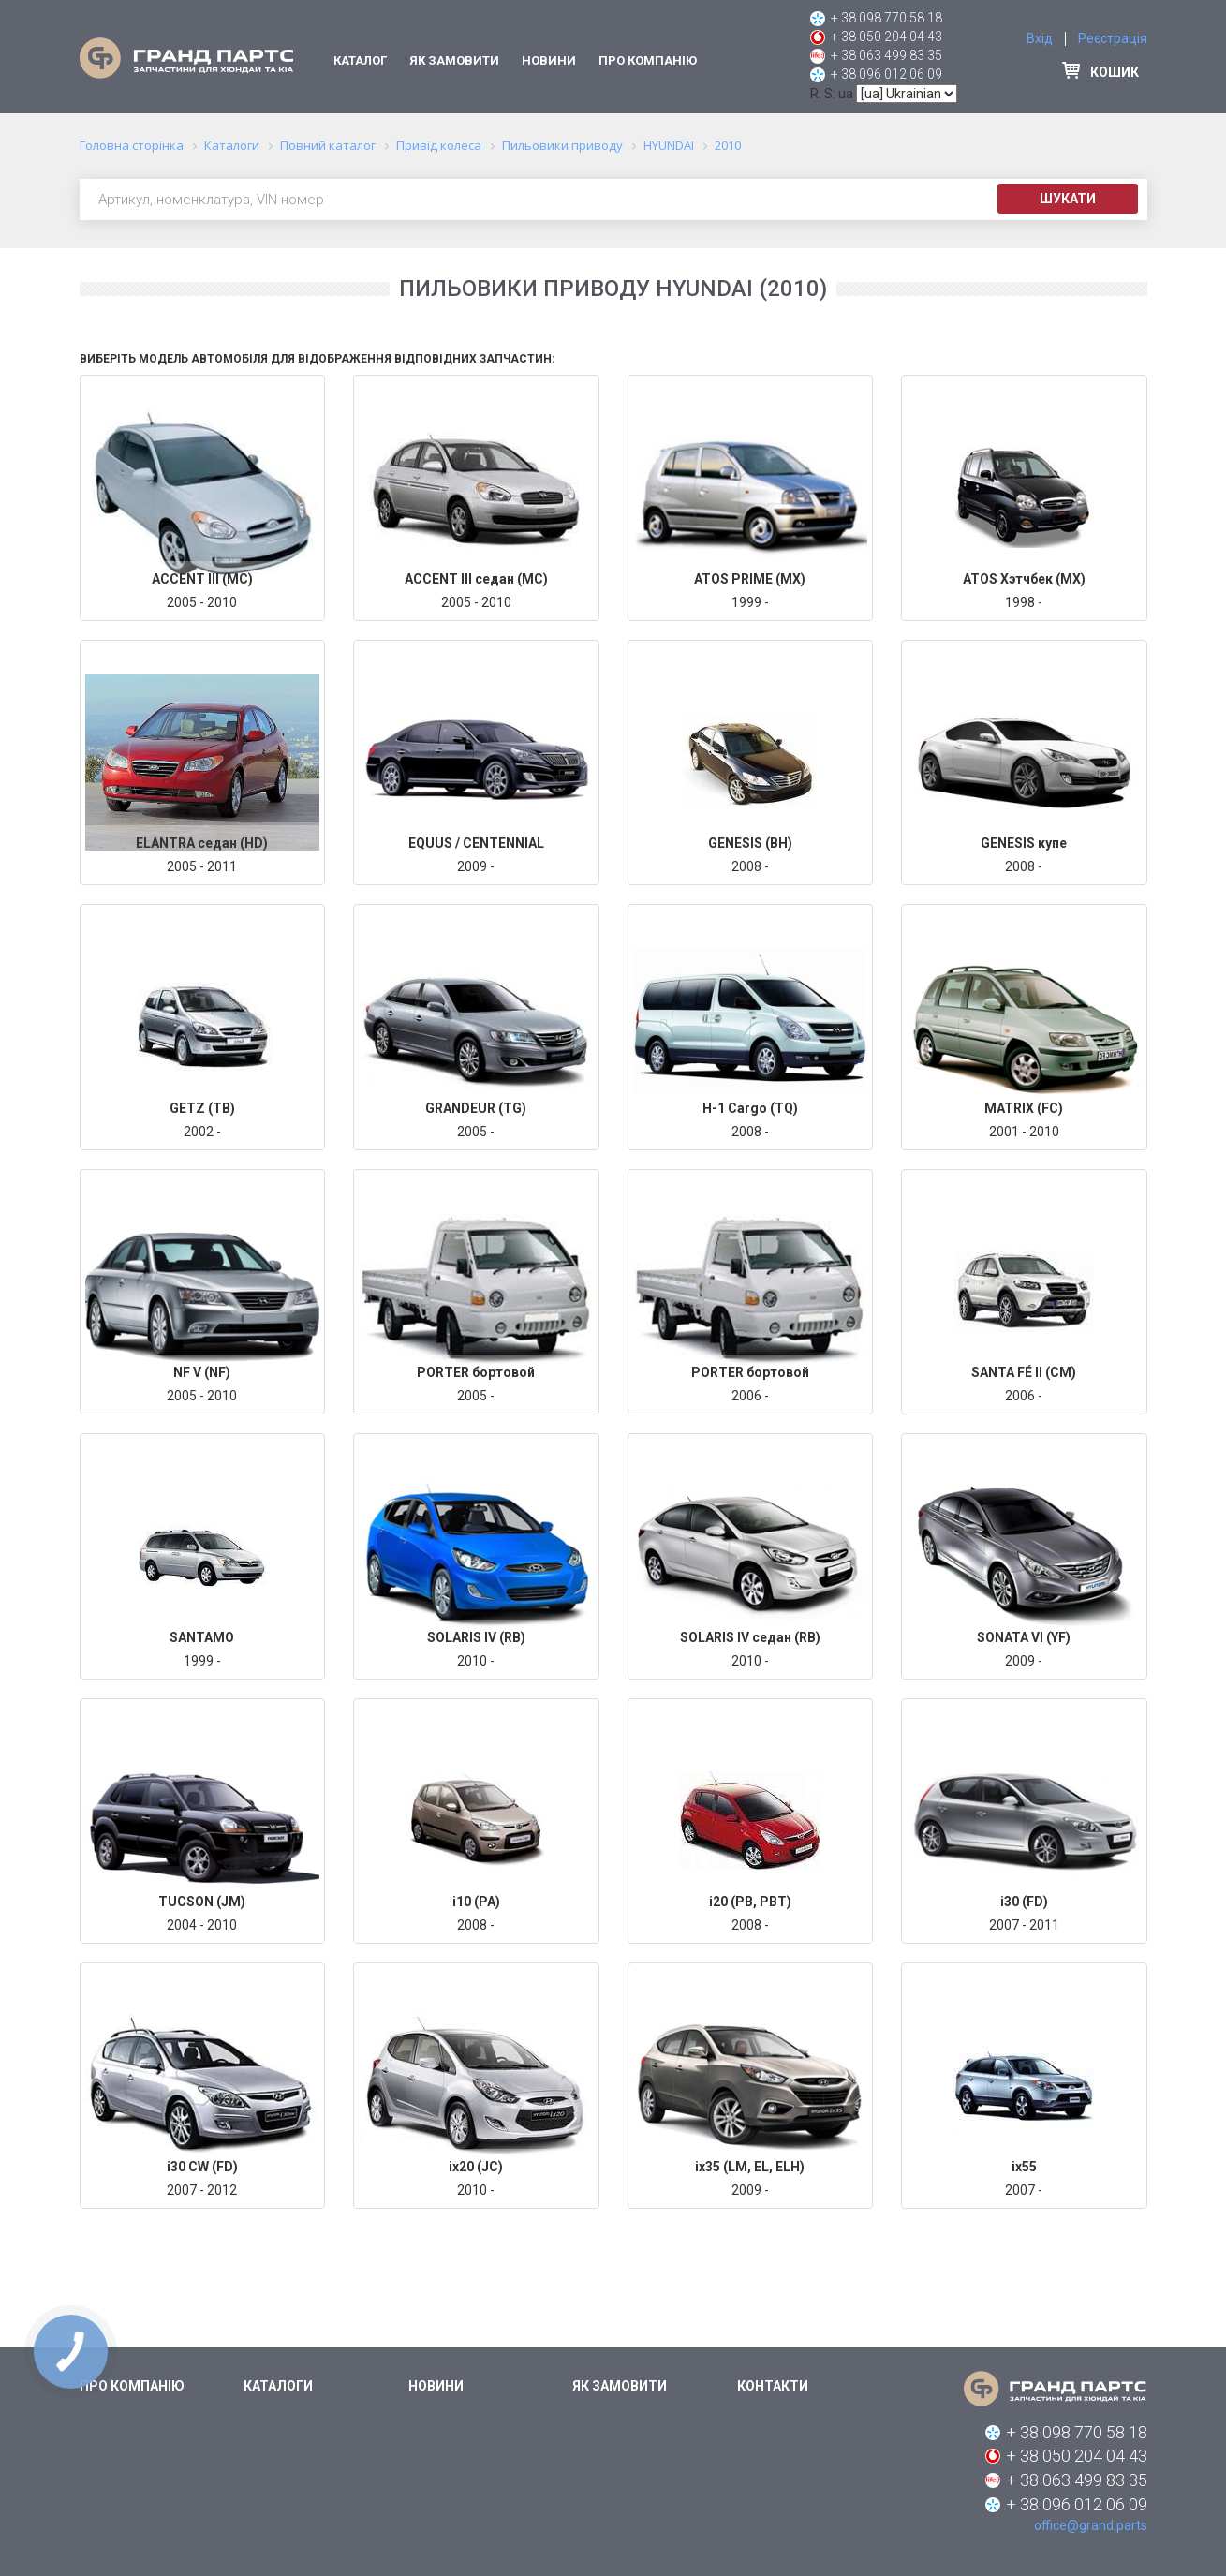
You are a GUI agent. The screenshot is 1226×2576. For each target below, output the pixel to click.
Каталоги (278, 2385)
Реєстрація (1112, 38)
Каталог (360, 60)
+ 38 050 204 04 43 (886, 36)
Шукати (1068, 198)
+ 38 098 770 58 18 (886, 17)
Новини (549, 60)
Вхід (1040, 38)
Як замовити (454, 60)
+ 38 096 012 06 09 (886, 74)
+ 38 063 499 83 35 (886, 55)
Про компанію (647, 60)
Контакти (772, 2385)
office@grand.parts (1090, 2525)
